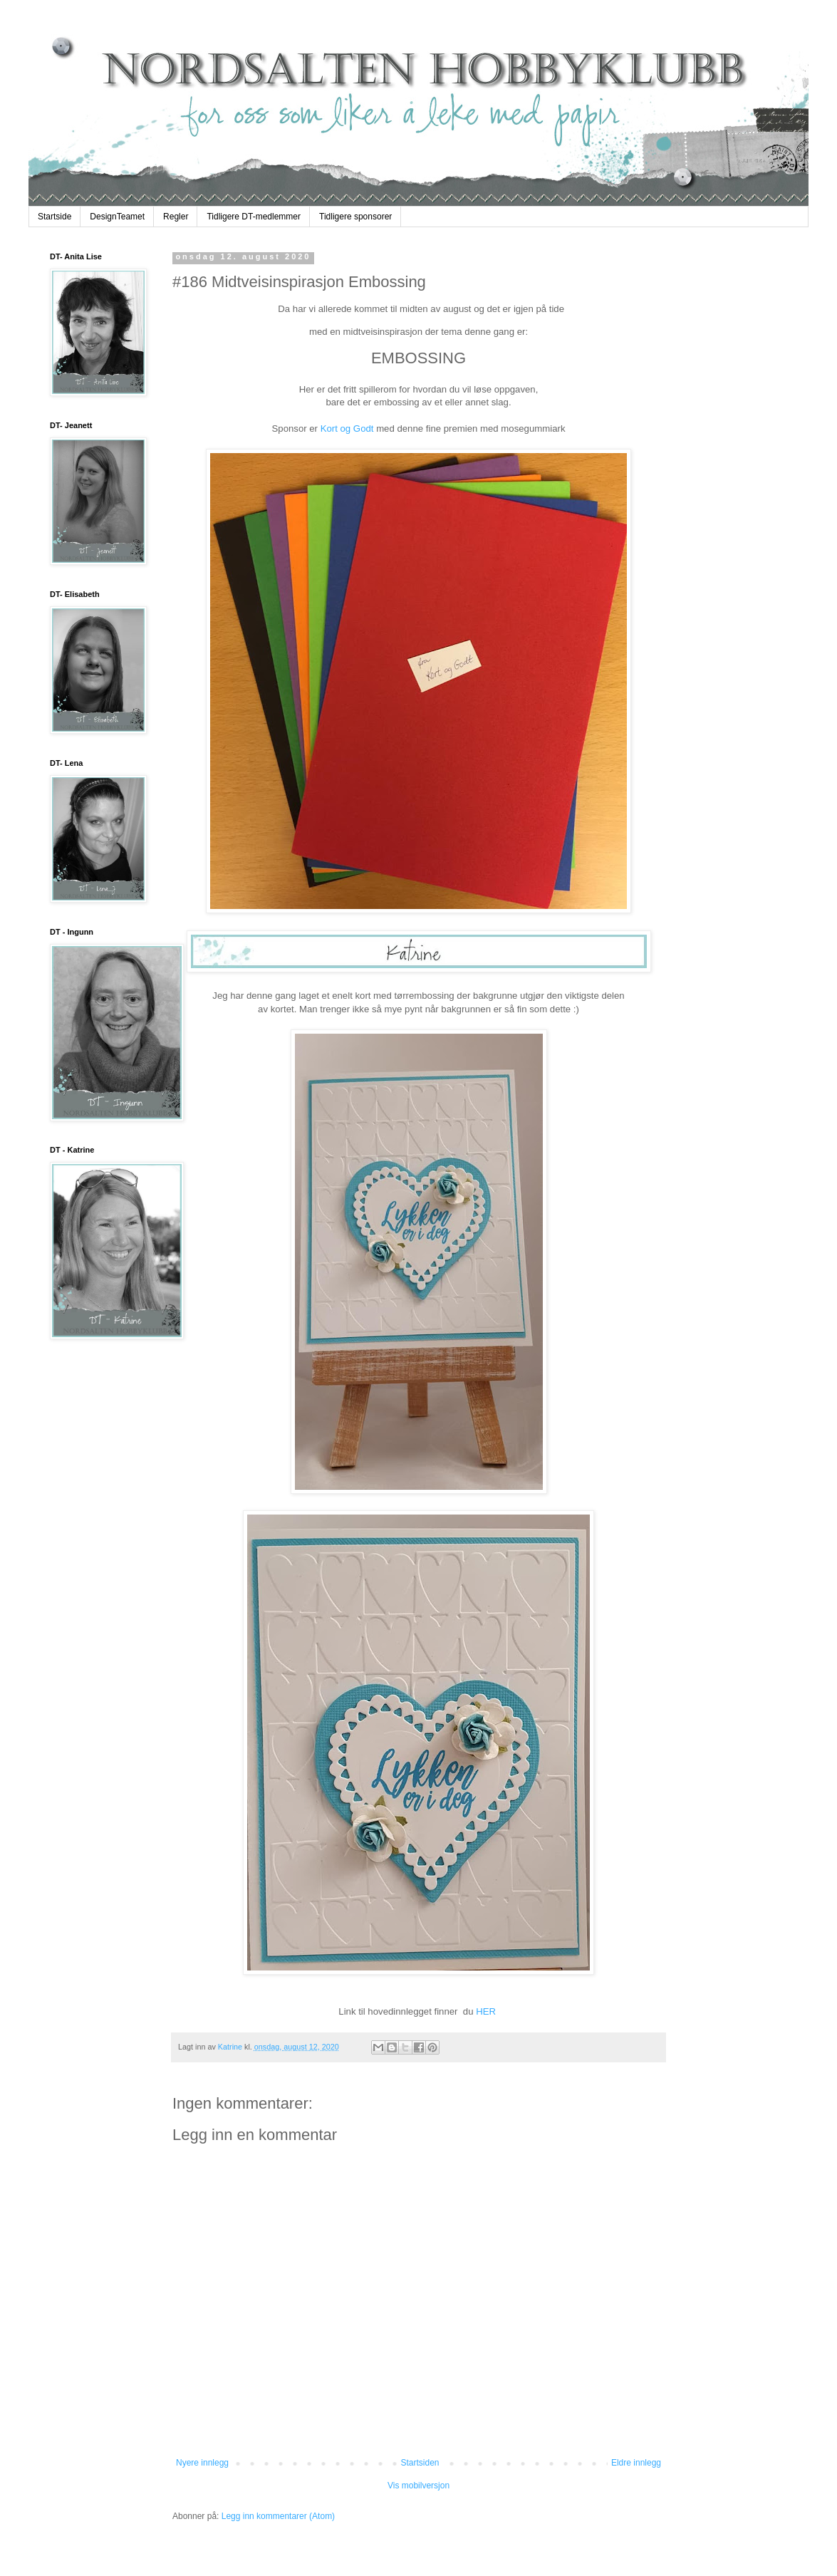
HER (487, 2011)
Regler (175, 217)
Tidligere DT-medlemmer (254, 217)
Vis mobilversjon (418, 2486)
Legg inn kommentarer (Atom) (278, 2516)
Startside (54, 217)
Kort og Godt (347, 428)
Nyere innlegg (202, 2463)
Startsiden (419, 2463)
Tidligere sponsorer (355, 217)
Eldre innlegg (636, 2463)
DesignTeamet (117, 217)
